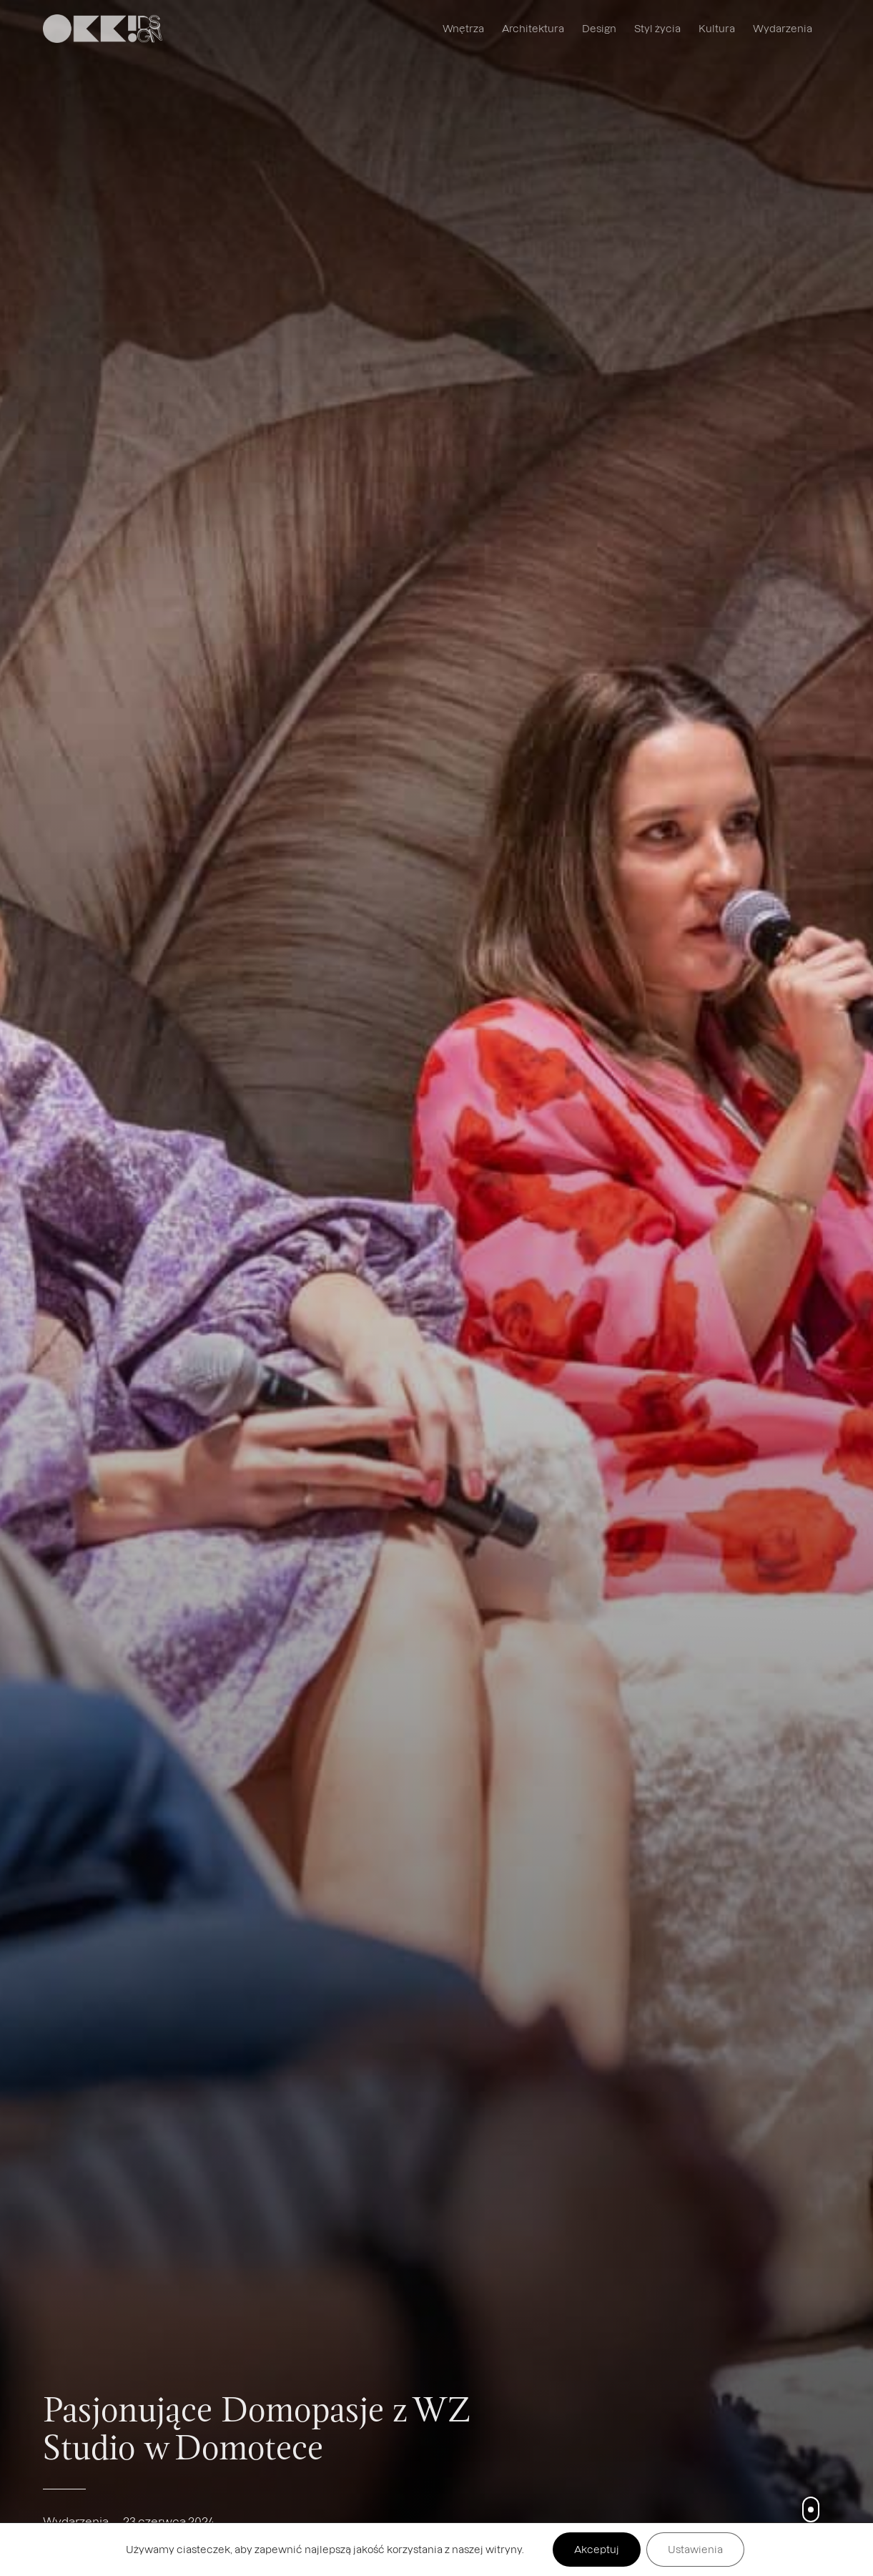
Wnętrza (463, 28)
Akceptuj (596, 2549)
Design (599, 28)
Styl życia (657, 28)
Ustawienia (695, 2549)
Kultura (717, 28)
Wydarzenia (782, 28)
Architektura (533, 28)
